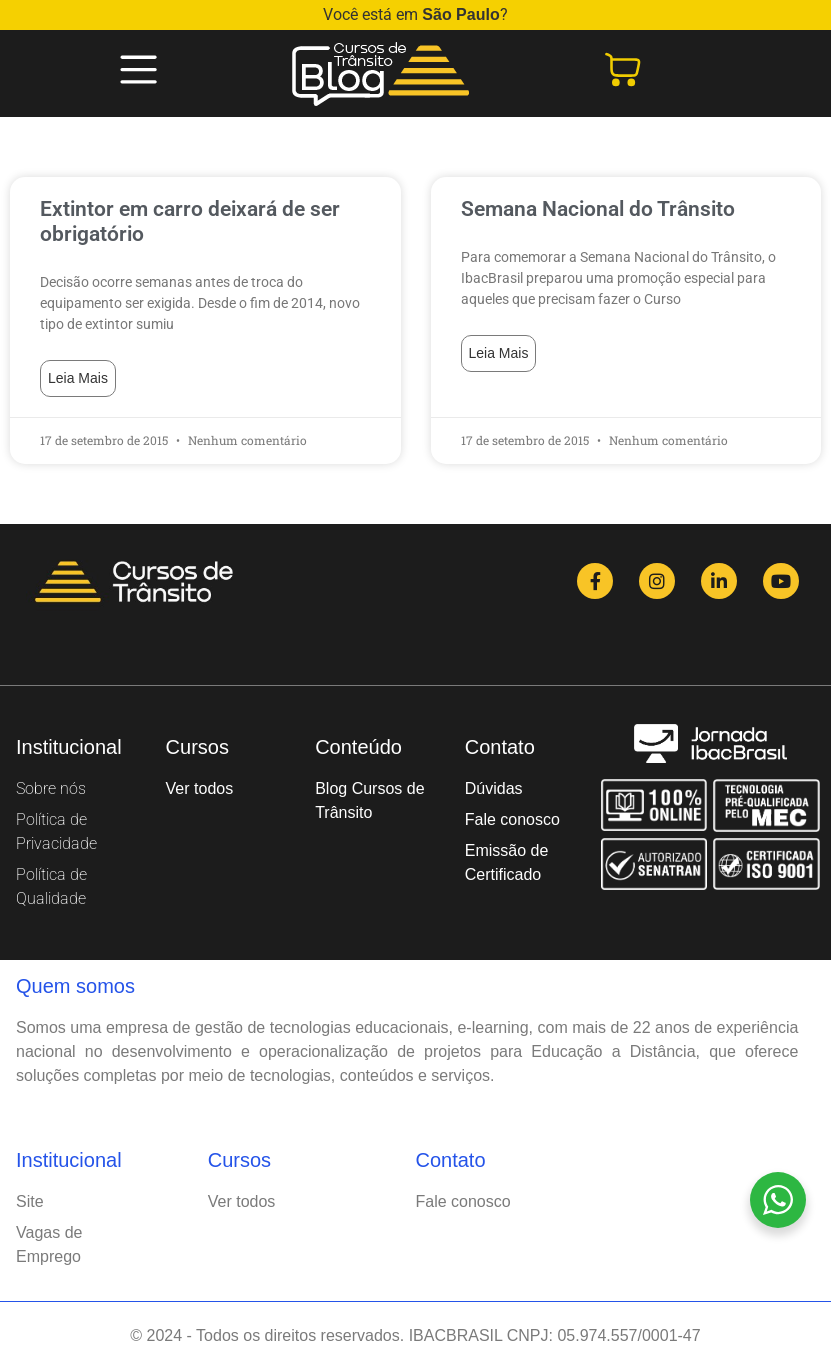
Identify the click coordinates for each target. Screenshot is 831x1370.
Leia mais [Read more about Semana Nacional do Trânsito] (499, 353)
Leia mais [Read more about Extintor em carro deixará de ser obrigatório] (78, 378)
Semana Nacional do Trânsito (598, 209)
